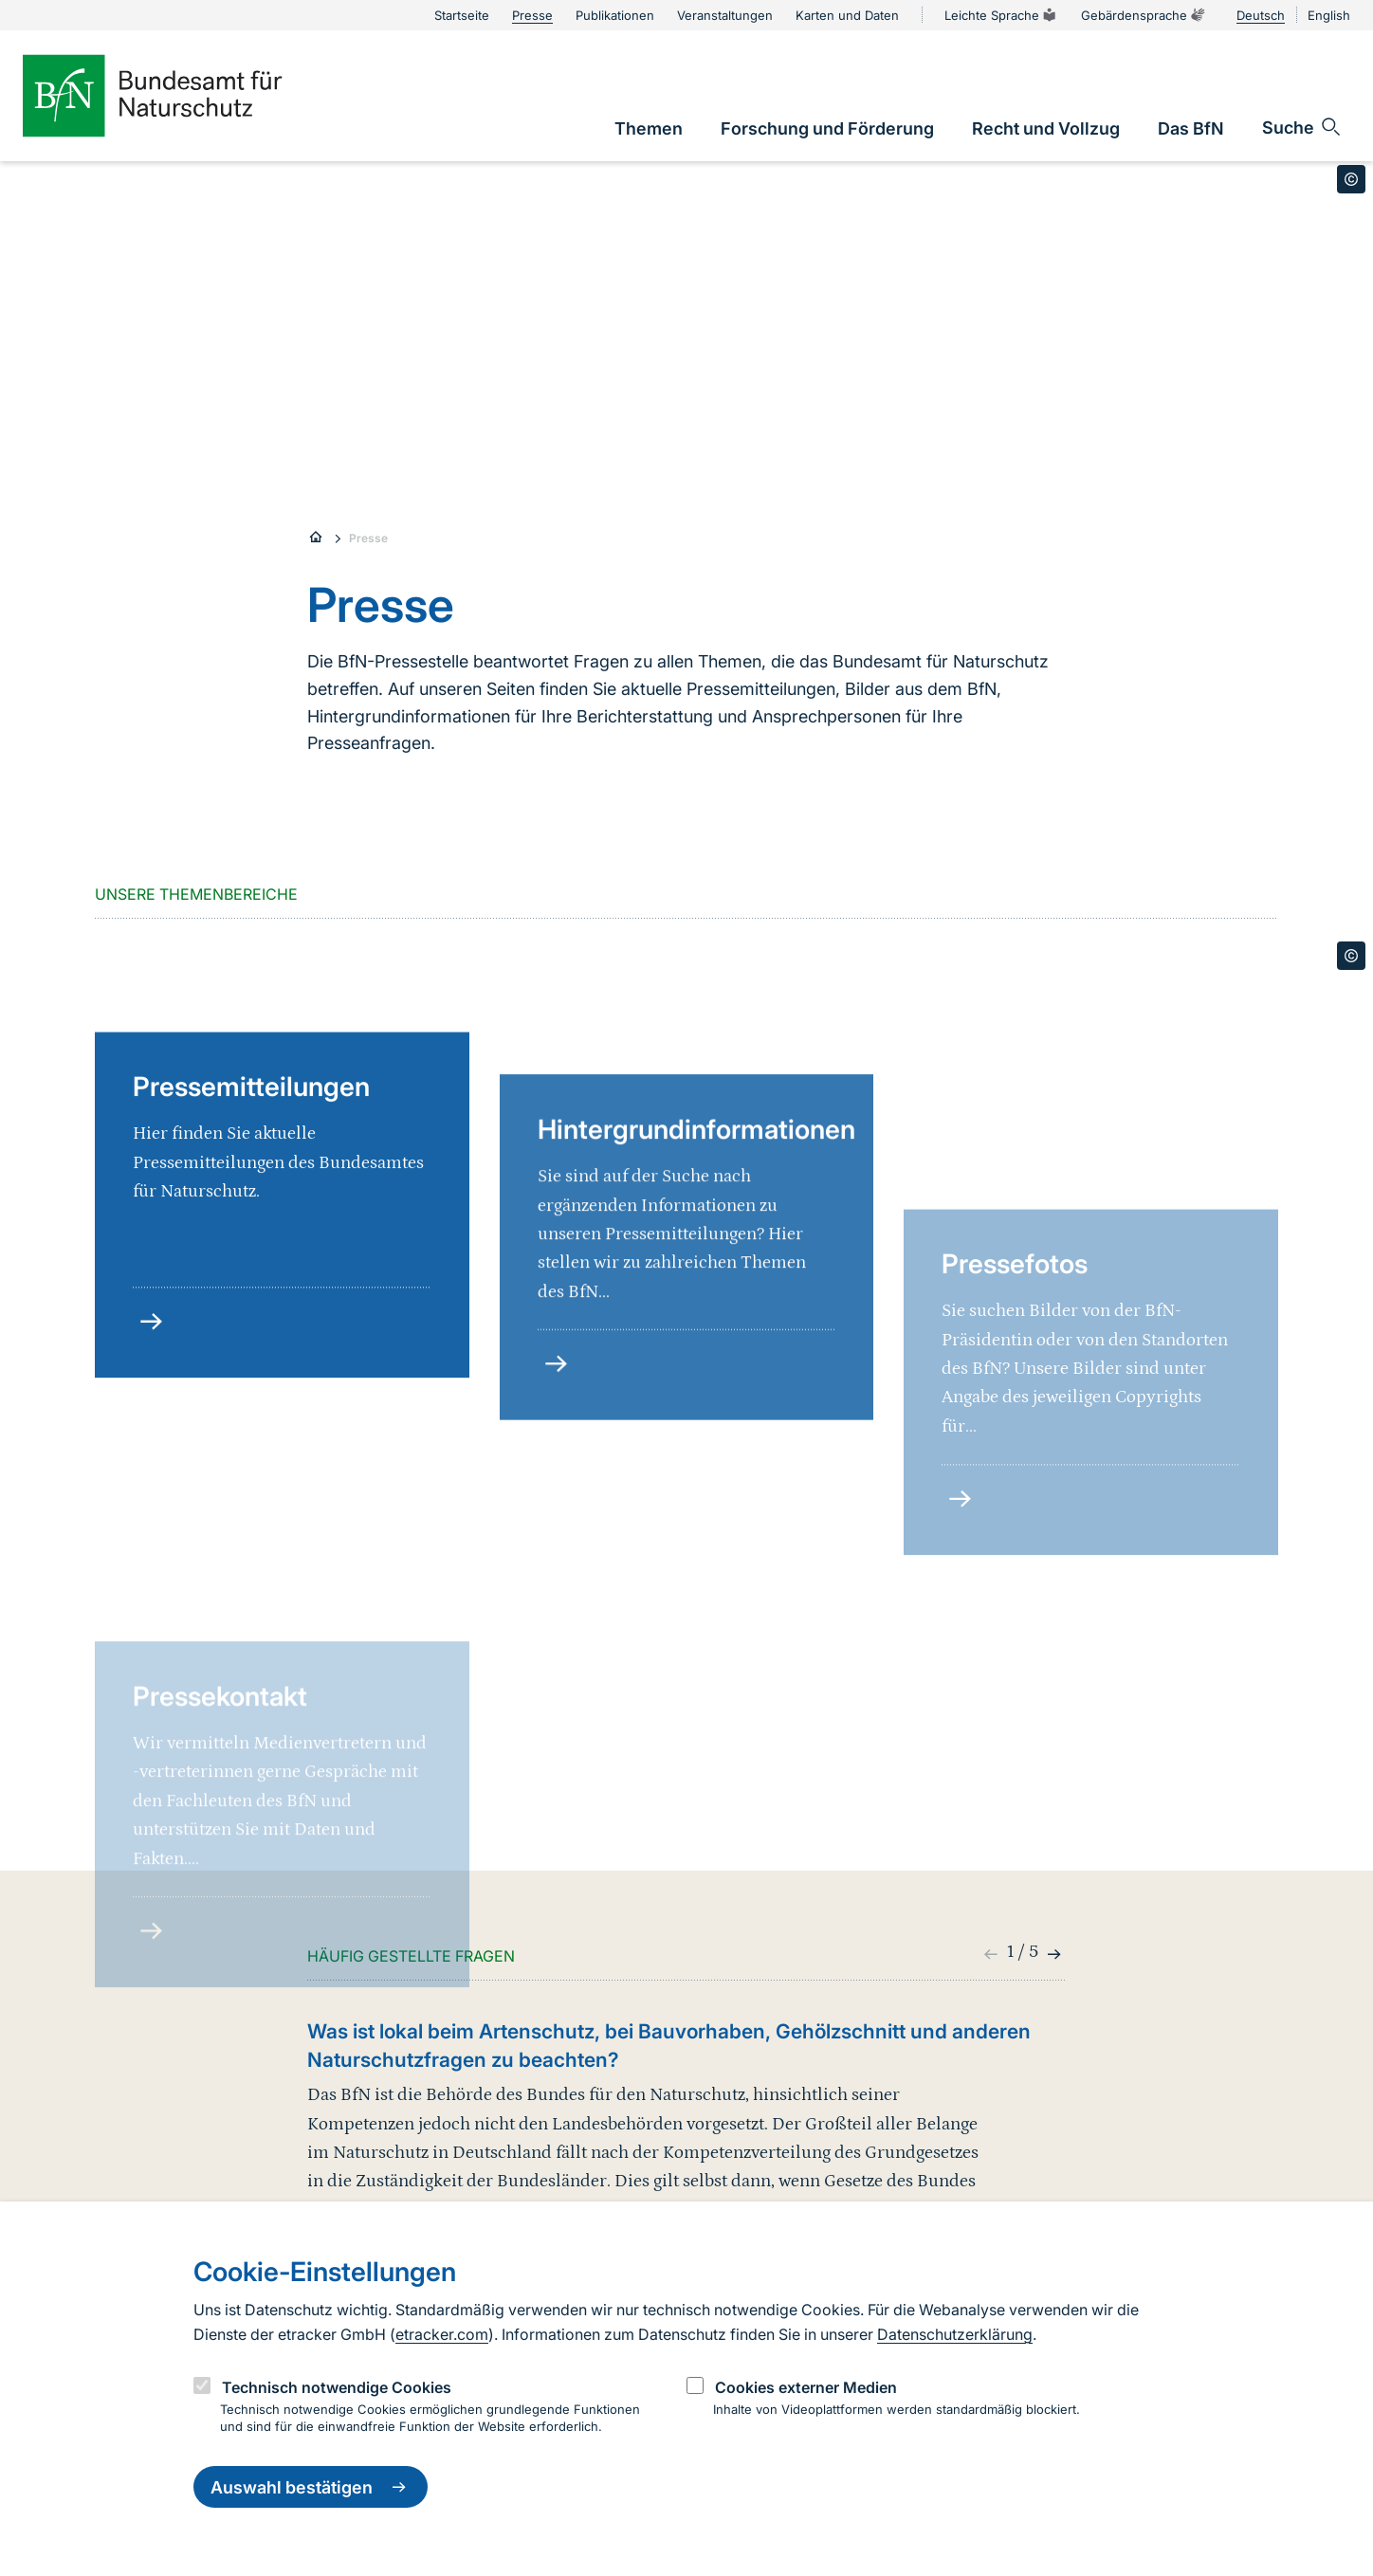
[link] (648, 128)
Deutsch (1260, 15)
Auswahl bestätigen (311, 2487)
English (1329, 15)
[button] (1052, 1954)
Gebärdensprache (1143, 15)
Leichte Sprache (1001, 15)
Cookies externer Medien (806, 2387)
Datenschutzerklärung (955, 2334)
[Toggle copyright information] (1351, 179)
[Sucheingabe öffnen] (1302, 127)
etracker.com (441, 2334)
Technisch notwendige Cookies (336, 2387)
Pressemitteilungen (251, 1231)
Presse (368, 538)
